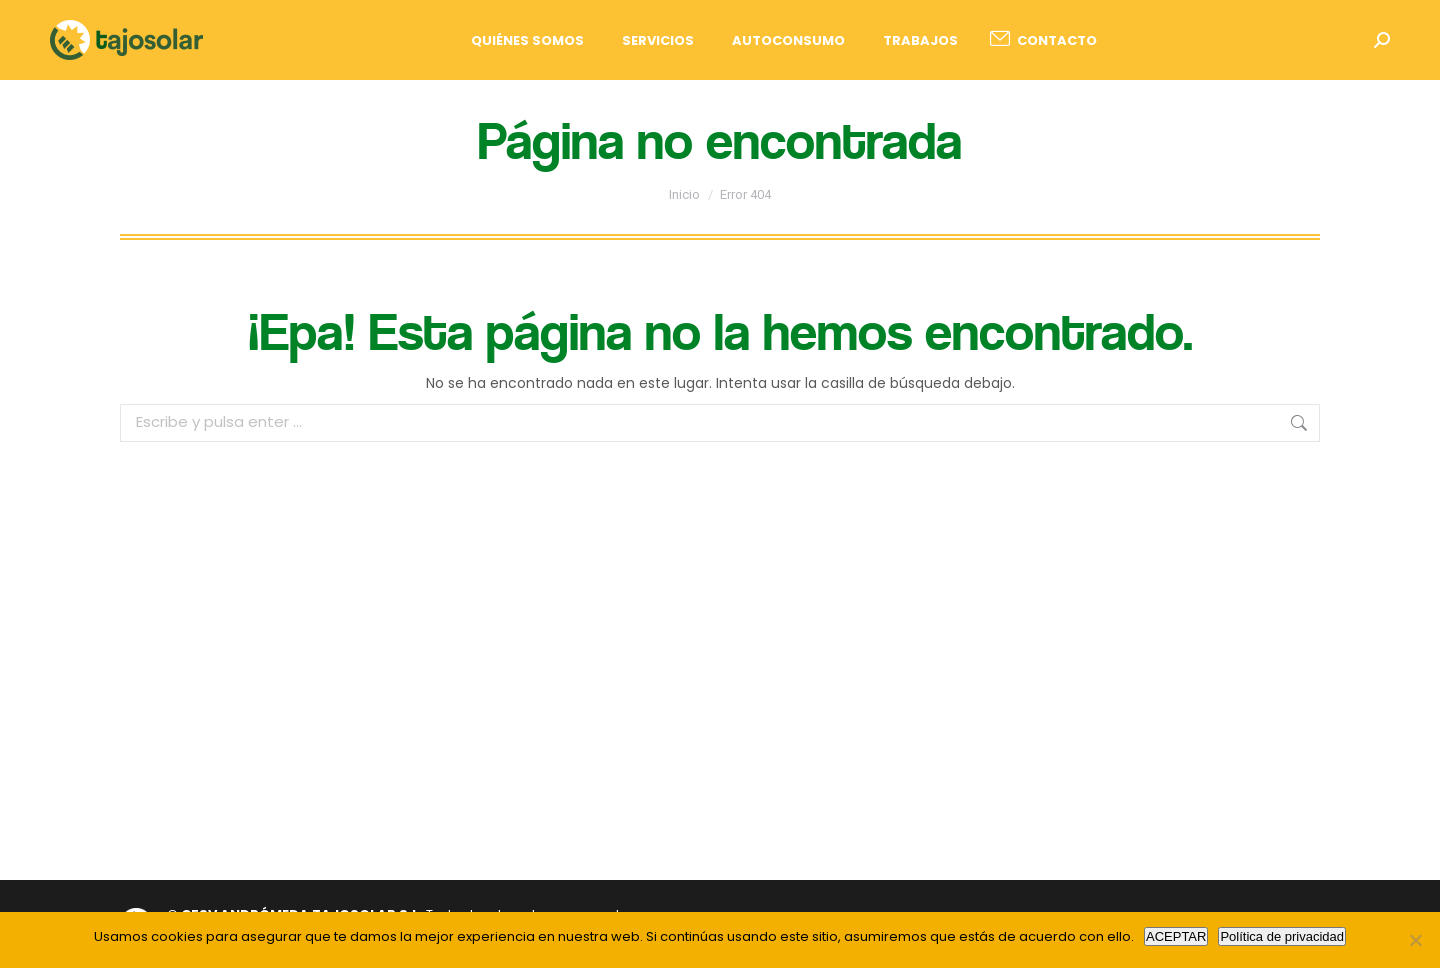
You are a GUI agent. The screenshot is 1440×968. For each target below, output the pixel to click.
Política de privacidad (1282, 936)
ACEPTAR (1176, 936)
